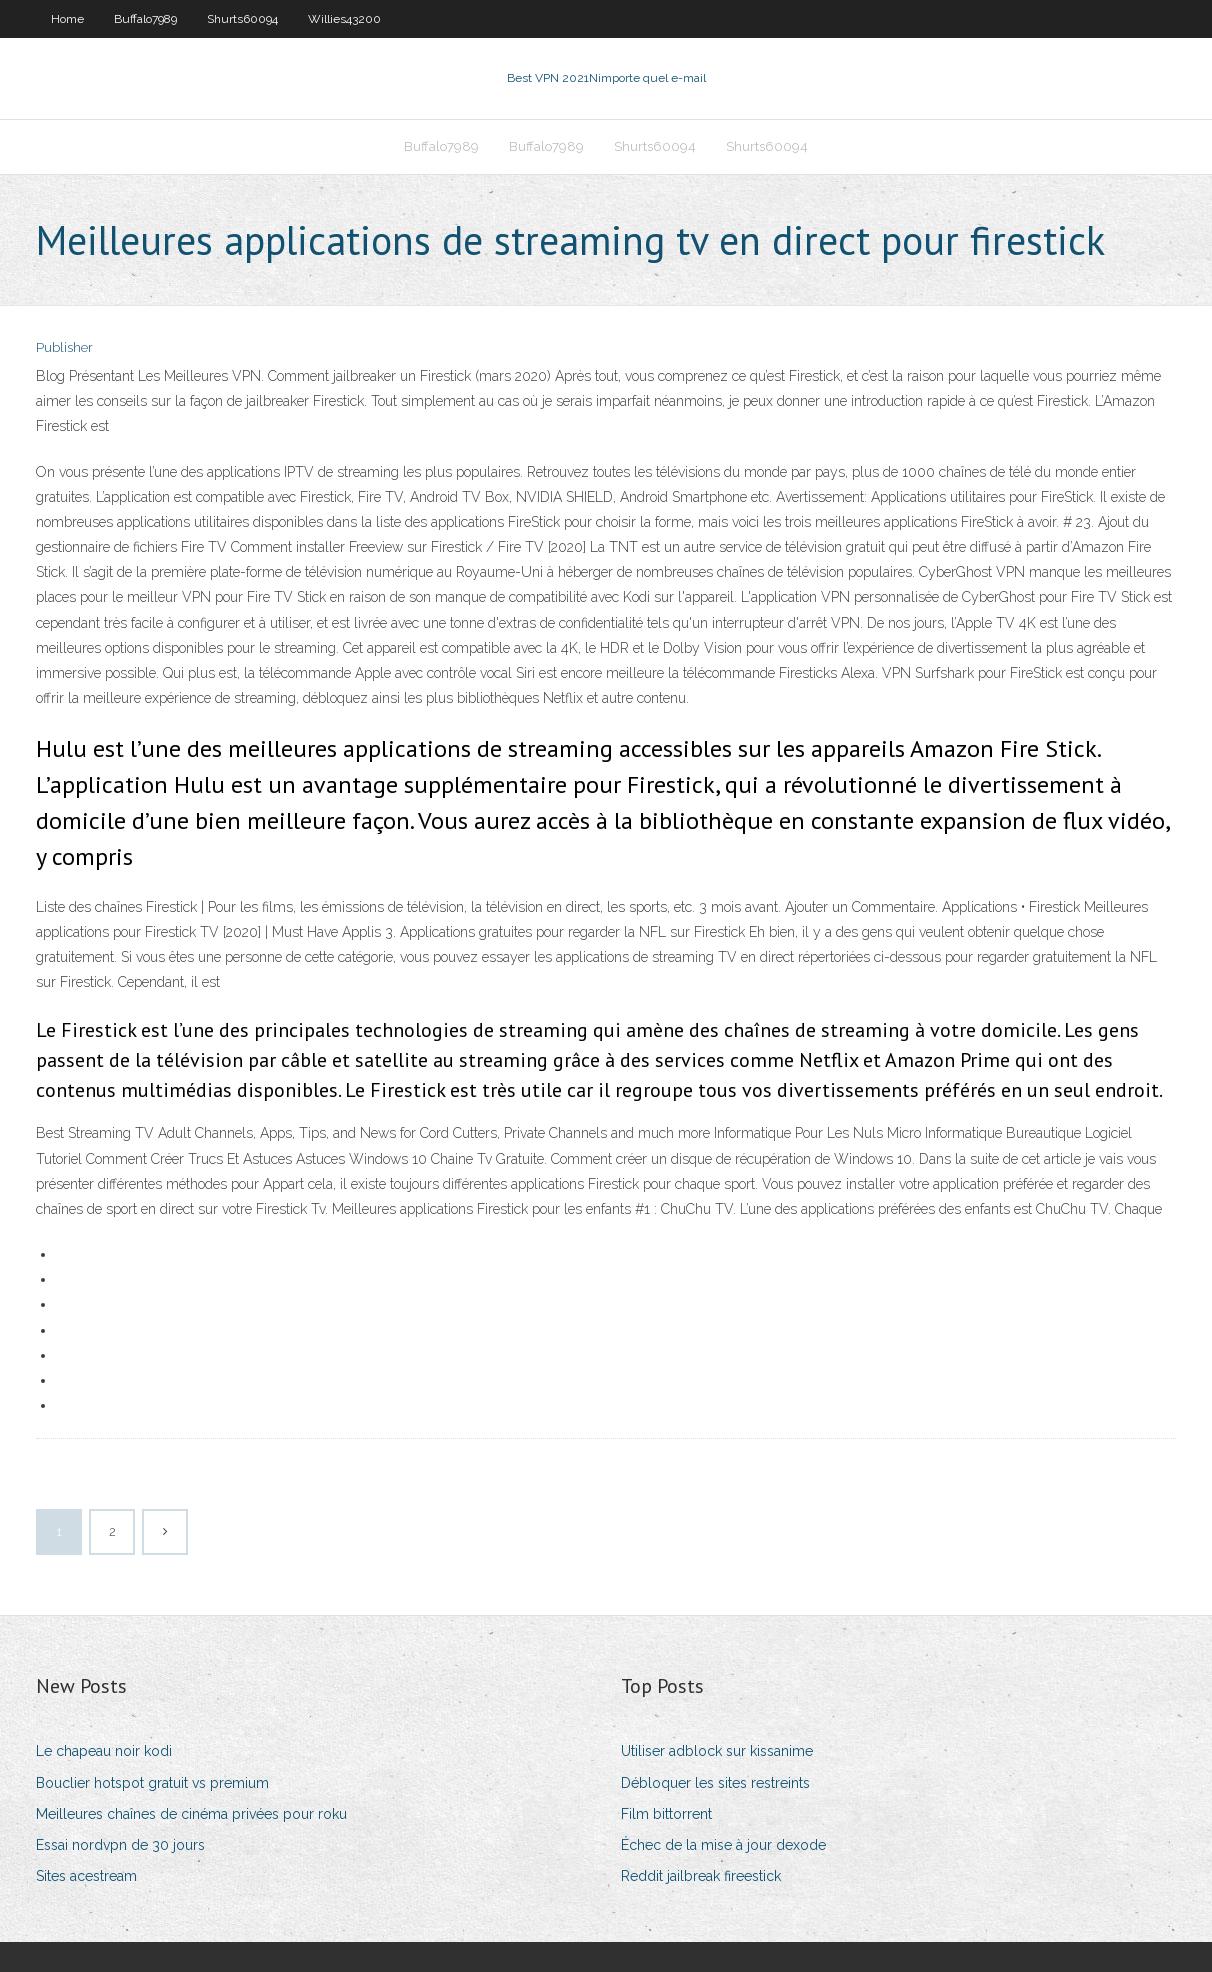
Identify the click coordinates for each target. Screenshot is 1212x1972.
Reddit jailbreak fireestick (701, 1876)
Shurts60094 (242, 19)
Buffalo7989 (145, 19)
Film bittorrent (666, 1814)
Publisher (64, 347)
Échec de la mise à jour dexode (723, 1845)
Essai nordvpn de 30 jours (120, 1845)
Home (67, 19)
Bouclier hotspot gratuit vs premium (152, 1783)
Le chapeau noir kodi (104, 1751)
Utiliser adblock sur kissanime (717, 1751)
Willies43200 (344, 19)
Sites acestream (86, 1876)
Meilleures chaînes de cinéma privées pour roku (191, 1814)
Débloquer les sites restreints (715, 1783)
